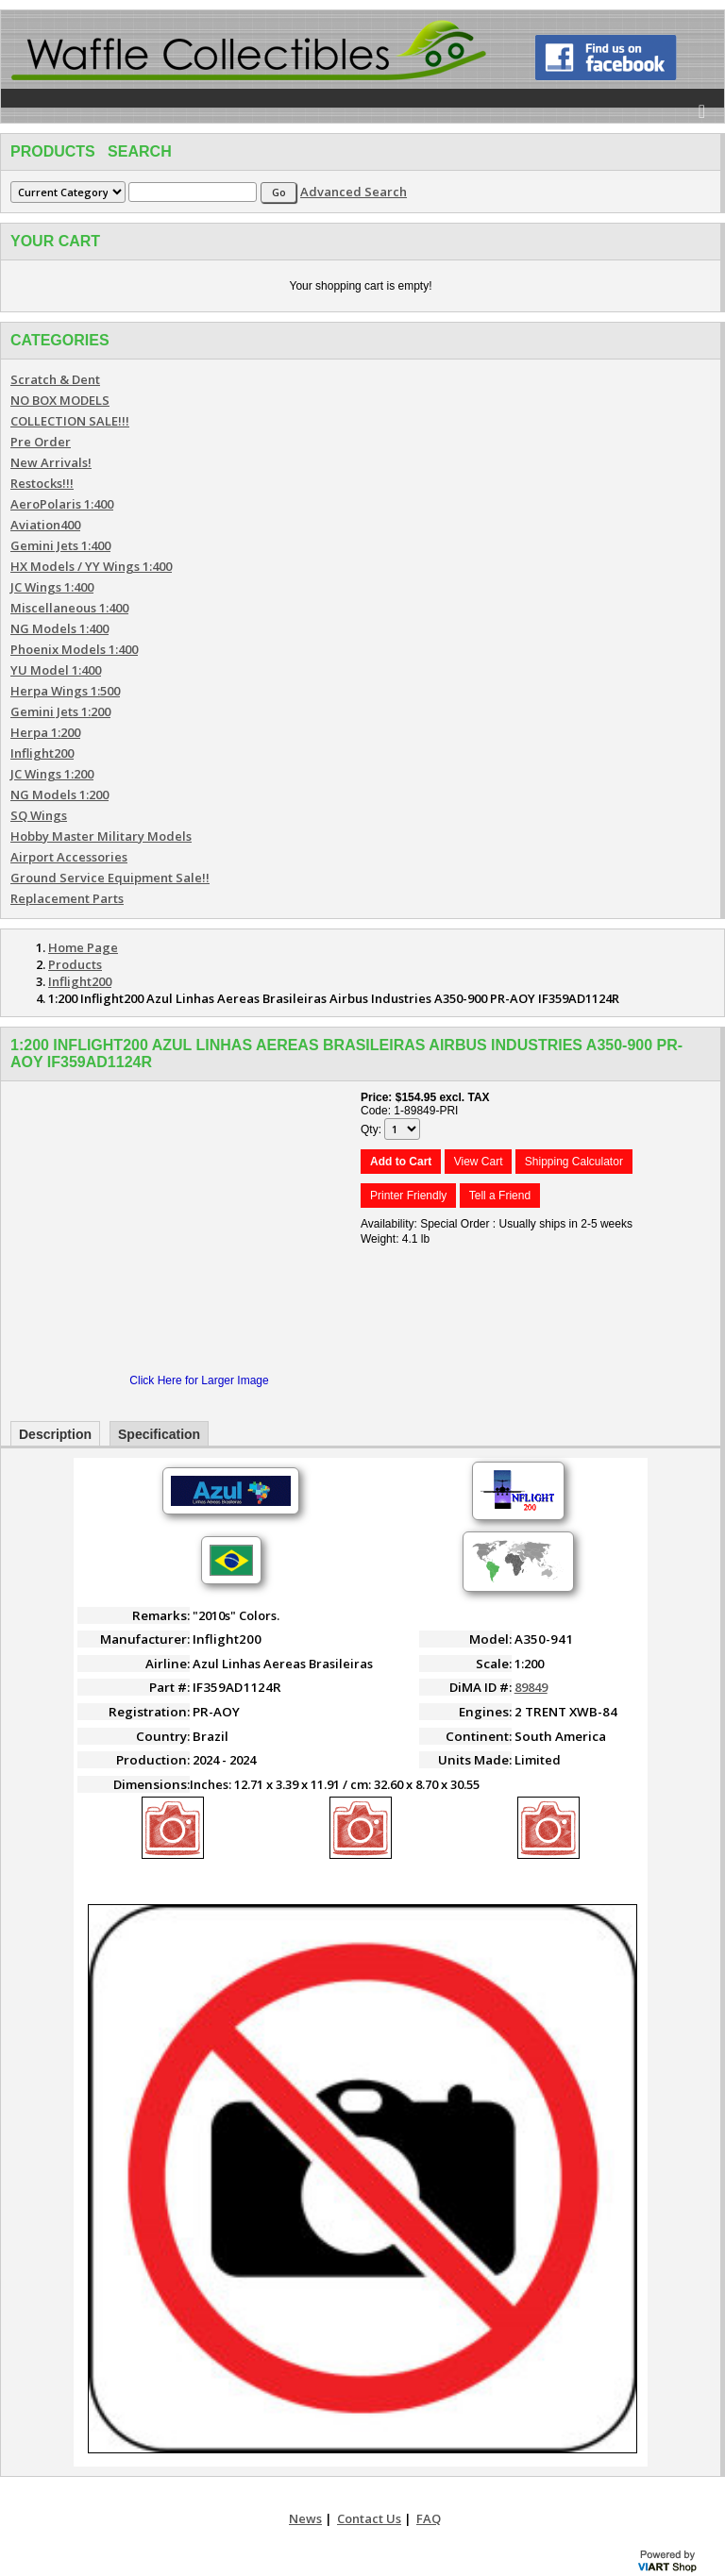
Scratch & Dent (55, 379)
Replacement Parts (67, 898)
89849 (531, 1687)
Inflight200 (42, 752)
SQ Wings (38, 815)
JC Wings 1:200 (51, 773)
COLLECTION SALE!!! (69, 420)
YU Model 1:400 (55, 669)
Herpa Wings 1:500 (65, 690)
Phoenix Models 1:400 (74, 649)
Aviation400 (45, 524)
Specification (159, 1434)
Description (55, 1434)
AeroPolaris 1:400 (61, 503)
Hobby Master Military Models (101, 836)
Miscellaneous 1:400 (69, 607)
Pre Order (40, 441)
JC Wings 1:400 (51, 586)
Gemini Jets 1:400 (60, 545)
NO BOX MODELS (60, 400)
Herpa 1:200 (45, 732)
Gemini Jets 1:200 (60, 711)
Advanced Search (353, 191)
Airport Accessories (68, 856)
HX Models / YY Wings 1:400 (91, 566)
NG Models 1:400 (59, 628)
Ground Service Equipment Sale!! (110, 877)
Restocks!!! (42, 483)
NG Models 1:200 (59, 794)
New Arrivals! (51, 462)
